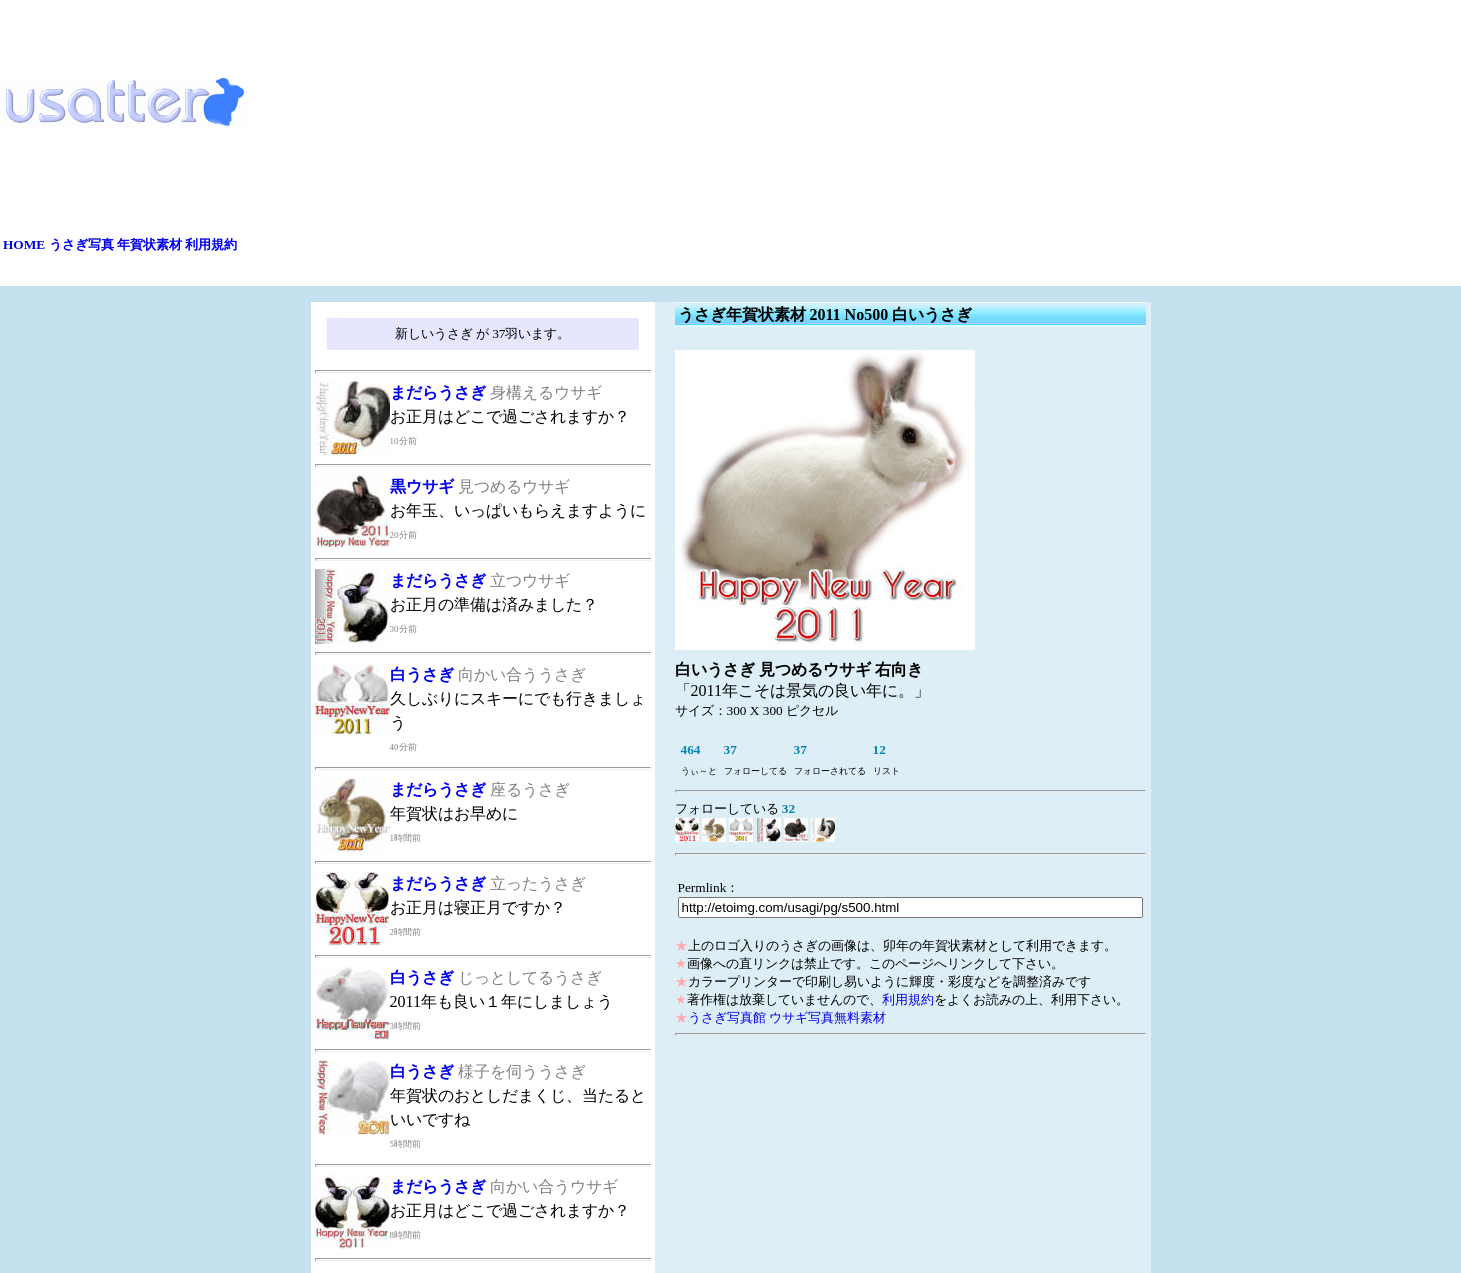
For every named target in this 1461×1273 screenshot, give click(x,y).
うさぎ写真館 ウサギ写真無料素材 (787, 1017)
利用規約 (211, 244)
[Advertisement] (849, 143)
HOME (24, 244)
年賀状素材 (149, 244)
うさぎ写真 (81, 244)
